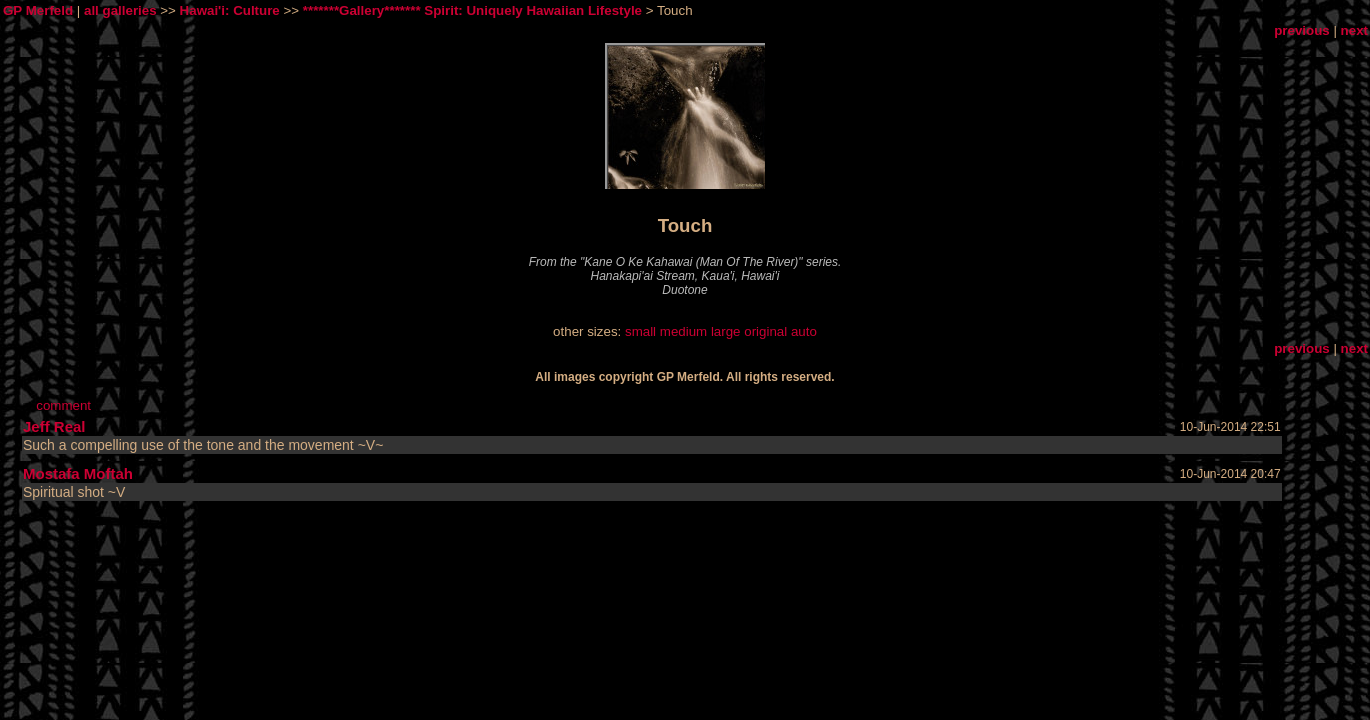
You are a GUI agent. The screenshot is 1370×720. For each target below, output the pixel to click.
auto (804, 331)
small (640, 331)
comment (63, 405)
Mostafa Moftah (78, 473)
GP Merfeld (38, 10)
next (1354, 30)
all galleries (120, 10)
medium (683, 331)
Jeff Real (54, 426)
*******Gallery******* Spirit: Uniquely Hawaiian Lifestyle (472, 10)
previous (1302, 30)
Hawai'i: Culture (230, 10)
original (765, 331)
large (726, 331)
